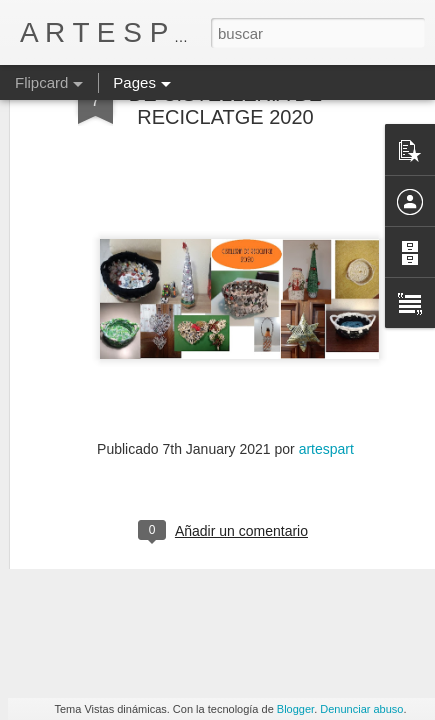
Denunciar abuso (361, 709)
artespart (326, 372)
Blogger (295, 709)
